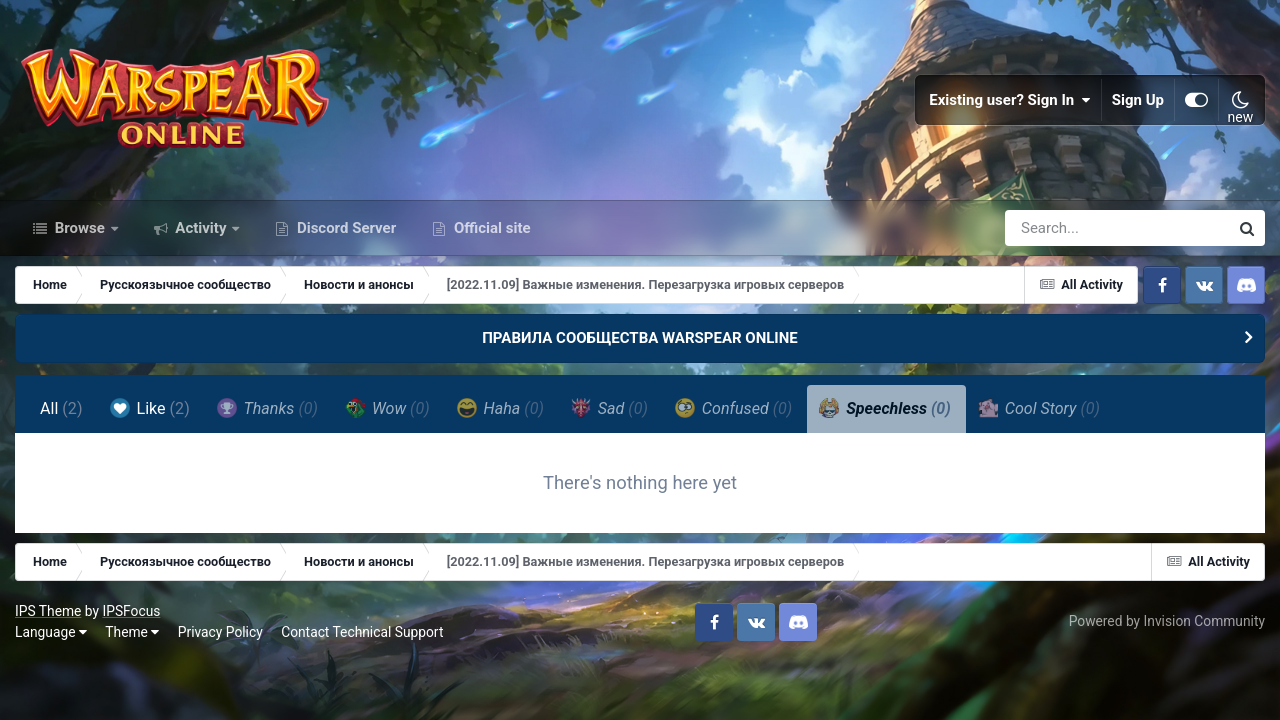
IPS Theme (48, 611)
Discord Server (344, 228)
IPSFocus (131, 611)
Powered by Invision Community (1167, 621)
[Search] (1060, 228)
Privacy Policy (220, 632)
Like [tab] (150, 408)
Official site (490, 228)
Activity (201, 228)
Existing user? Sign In (1010, 100)
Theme (132, 632)
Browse (80, 228)
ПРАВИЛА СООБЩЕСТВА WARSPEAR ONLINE (640, 338)
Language (51, 632)
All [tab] (61, 408)
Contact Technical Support (362, 632)
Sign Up (1138, 100)
